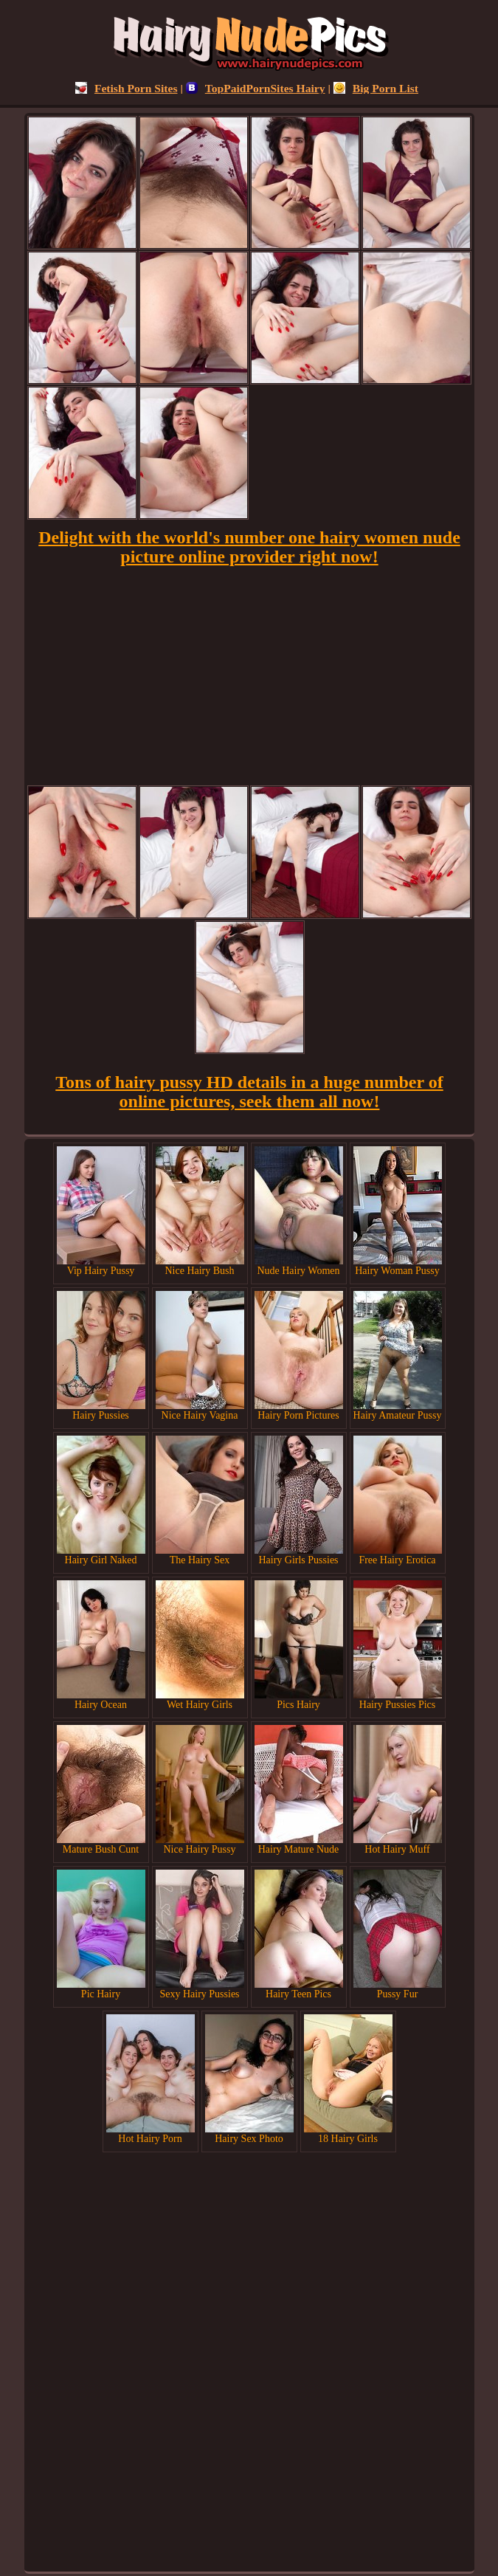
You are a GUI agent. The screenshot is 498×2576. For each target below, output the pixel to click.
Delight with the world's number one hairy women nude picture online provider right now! (249, 547)
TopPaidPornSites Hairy (255, 88)
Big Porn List (375, 88)
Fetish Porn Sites (126, 88)
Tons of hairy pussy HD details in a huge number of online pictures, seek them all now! (249, 1091)
